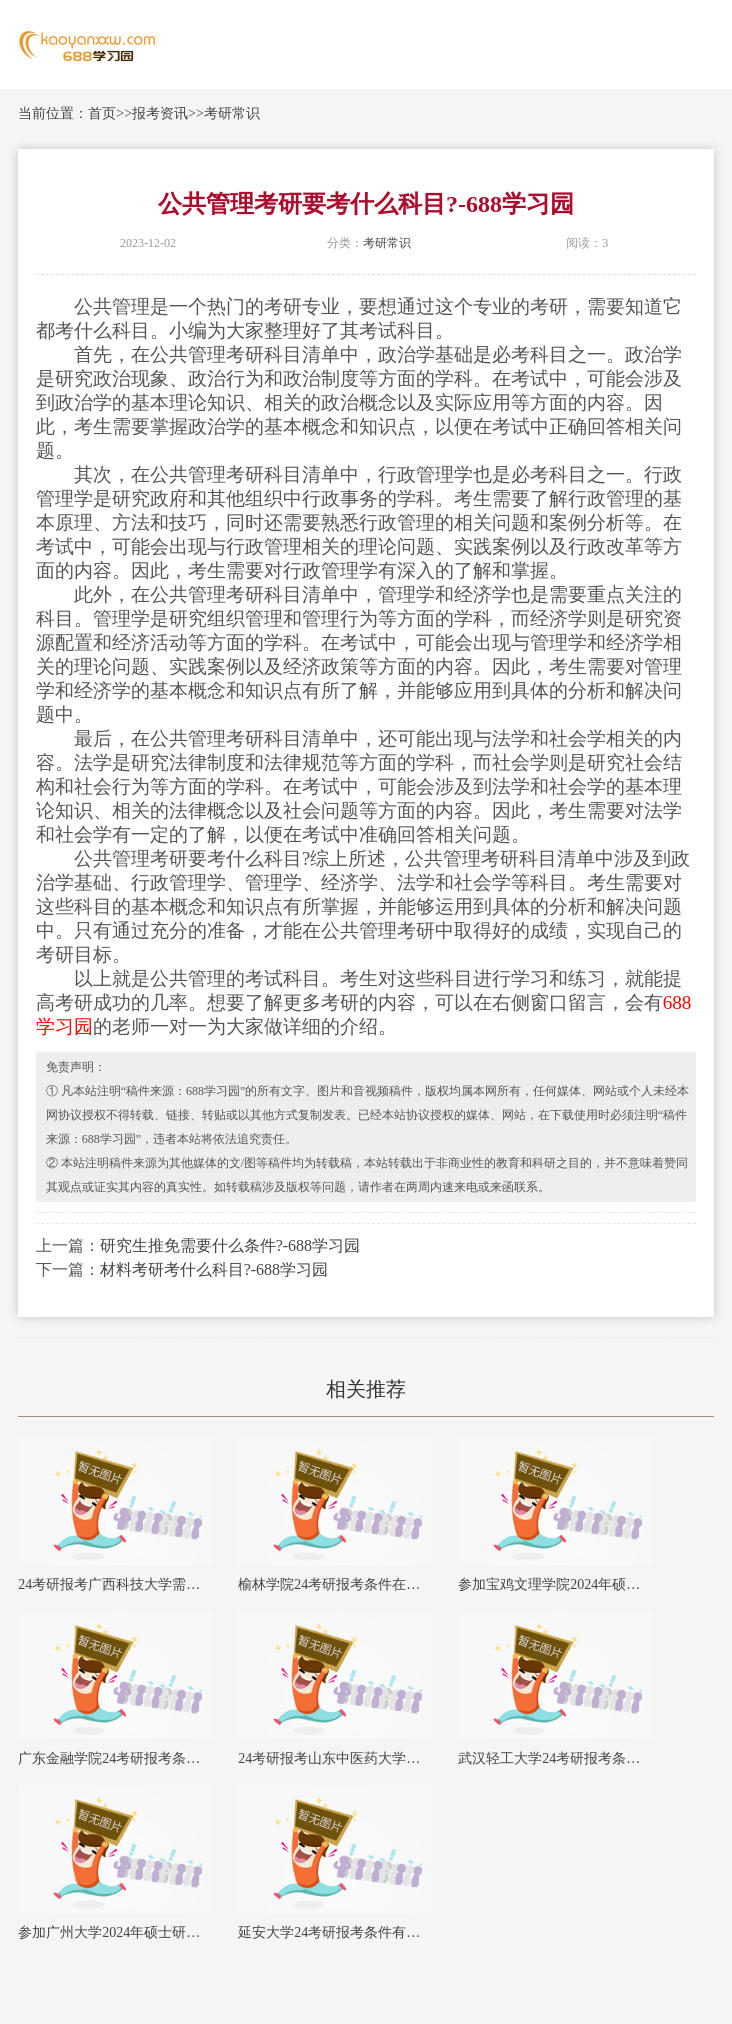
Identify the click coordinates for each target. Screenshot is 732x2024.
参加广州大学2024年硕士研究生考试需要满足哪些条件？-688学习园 (115, 1932)
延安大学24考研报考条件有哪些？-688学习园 (335, 1932)
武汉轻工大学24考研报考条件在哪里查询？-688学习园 (555, 1758)
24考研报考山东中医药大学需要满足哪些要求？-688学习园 (335, 1758)
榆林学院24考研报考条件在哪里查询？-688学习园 (335, 1584)
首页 (102, 113)
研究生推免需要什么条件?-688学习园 (230, 1245)
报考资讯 (160, 113)
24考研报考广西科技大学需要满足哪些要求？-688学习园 (115, 1584)
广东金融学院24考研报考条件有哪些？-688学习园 (115, 1758)
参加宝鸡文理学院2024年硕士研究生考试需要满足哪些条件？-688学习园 (555, 1584)
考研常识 (232, 113)
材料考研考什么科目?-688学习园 (214, 1269)
